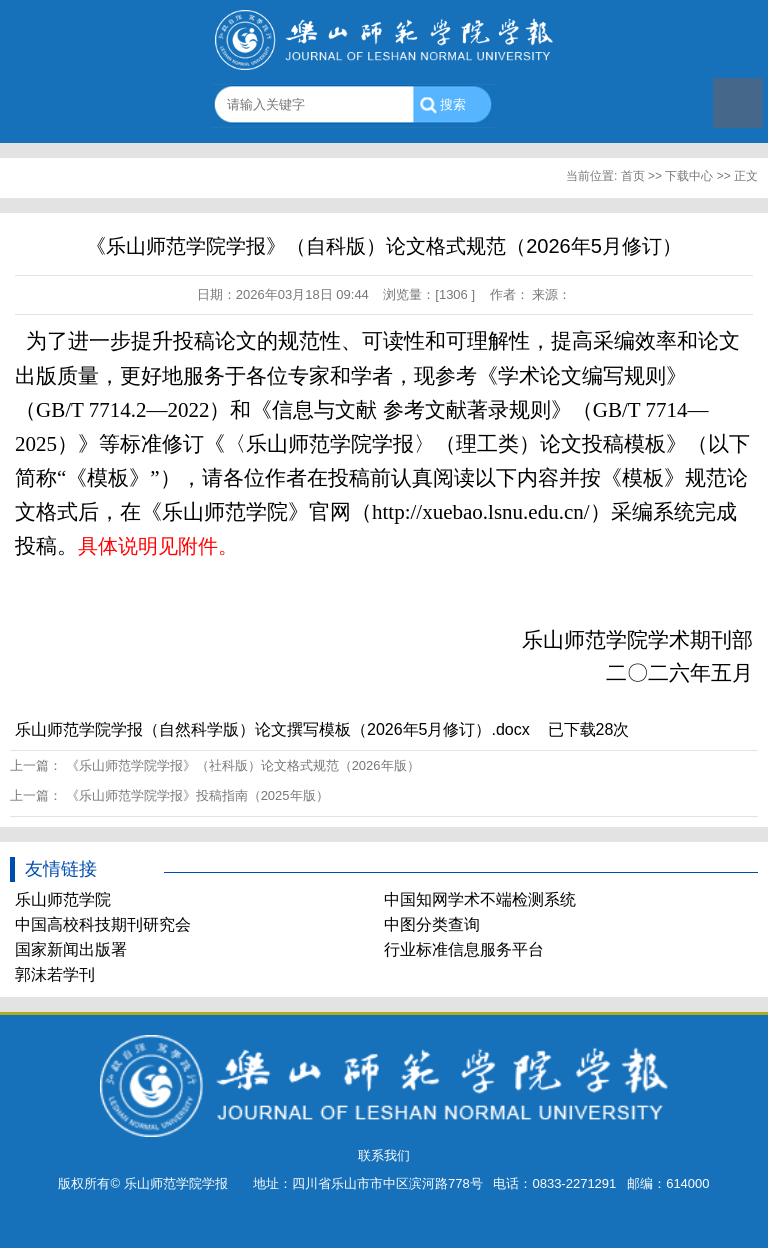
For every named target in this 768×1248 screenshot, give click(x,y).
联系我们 (384, 1155)
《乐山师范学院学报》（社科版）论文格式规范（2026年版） (243, 765)
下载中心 (689, 176)
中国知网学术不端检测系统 (480, 899)
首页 (633, 176)
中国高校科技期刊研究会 (103, 924)
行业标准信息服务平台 (464, 949)
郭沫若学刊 (55, 974)
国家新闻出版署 (71, 949)
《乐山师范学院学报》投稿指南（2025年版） (197, 795)
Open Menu (738, 103)
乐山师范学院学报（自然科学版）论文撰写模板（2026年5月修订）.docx (272, 729)
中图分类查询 (432, 924)
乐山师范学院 (63, 899)
